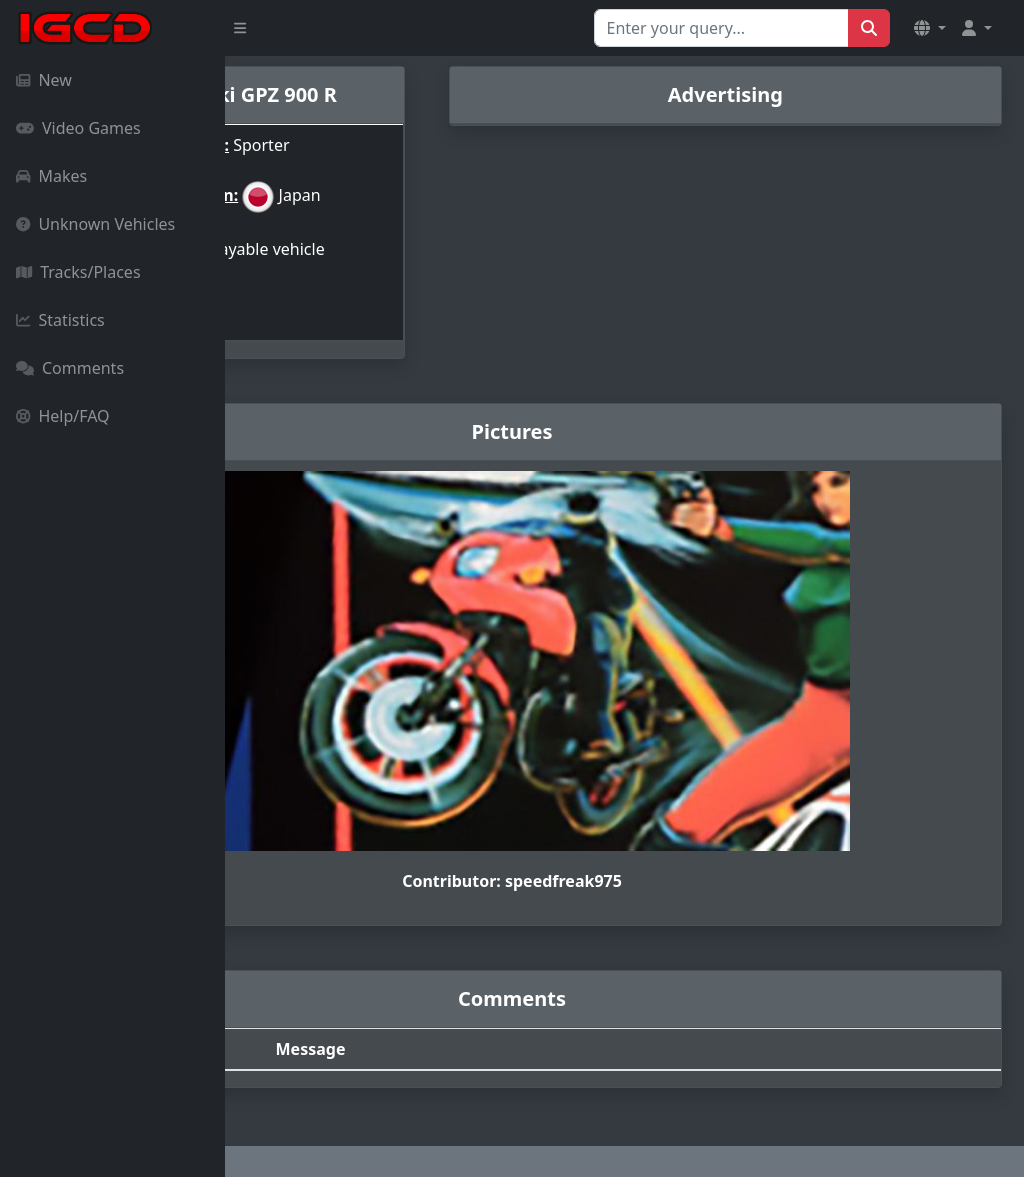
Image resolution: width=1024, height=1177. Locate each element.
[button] (930, 28)
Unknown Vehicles (95, 224)
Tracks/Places (78, 272)
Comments (70, 368)
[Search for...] (721, 28)
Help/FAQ (63, 416)
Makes (51, 176)
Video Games (78, 128)
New (44, 80)
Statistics (60, 320)
